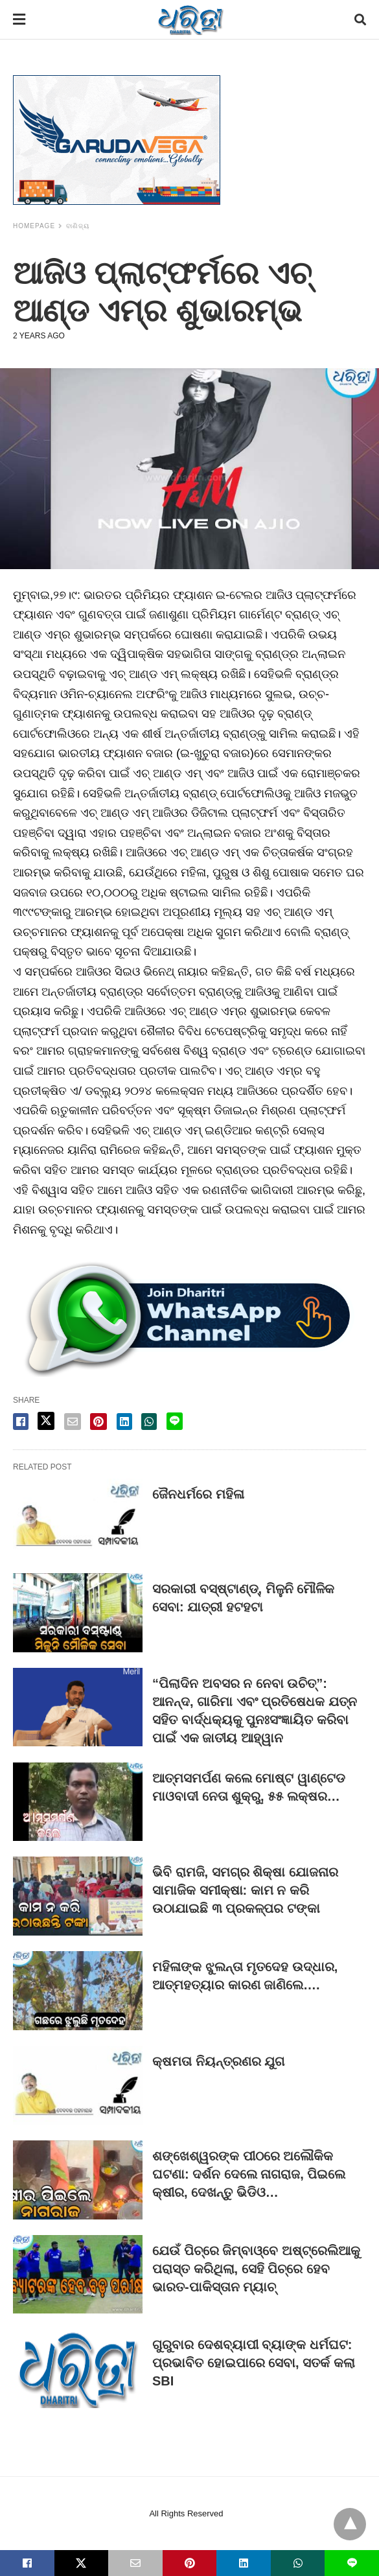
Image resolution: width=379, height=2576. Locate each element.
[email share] (72, 1421)
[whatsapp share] (149, 1421)
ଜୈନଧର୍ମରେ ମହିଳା (198, 1494)
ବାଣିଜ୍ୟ (77, 225)
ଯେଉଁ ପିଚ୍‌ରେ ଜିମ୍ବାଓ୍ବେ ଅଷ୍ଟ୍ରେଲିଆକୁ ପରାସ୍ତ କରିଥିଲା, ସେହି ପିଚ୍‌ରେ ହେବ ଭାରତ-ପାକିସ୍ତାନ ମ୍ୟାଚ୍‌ (256, 2268)
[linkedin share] (124, 1421)
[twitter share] (46, 1421)
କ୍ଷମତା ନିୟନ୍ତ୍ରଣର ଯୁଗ (218, 2061)
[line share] (175, 1421)
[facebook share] (21, 1421)
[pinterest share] (98, 1421)
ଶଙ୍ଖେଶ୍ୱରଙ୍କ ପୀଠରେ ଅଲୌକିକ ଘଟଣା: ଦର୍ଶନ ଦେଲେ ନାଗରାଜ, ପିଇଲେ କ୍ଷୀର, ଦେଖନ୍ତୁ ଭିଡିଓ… (248, 2174)
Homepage (34, 225)
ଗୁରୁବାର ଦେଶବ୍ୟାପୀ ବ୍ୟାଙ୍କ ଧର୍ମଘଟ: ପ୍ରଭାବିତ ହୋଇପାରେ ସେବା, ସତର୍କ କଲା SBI (253, 2362)
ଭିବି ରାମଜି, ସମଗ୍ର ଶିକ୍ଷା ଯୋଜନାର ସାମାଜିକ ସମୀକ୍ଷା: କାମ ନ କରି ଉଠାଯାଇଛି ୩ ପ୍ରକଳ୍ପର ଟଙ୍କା (245, 1890)
